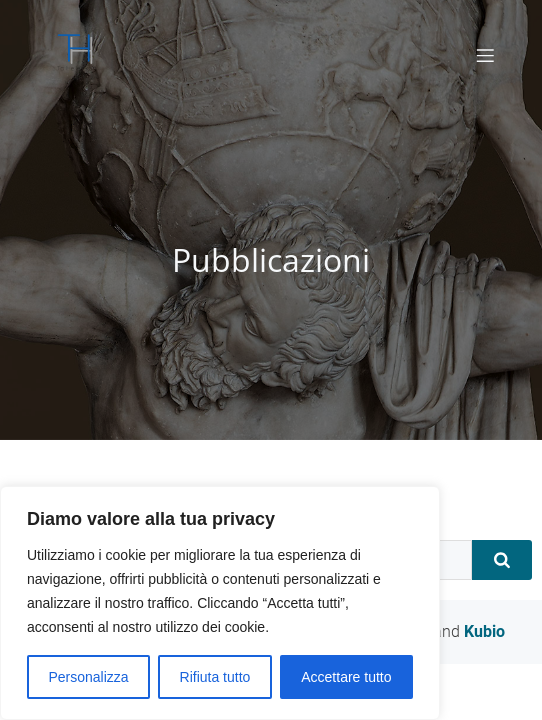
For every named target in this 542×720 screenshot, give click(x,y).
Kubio (484, 631)
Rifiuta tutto (215, 677)
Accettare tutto (346, 677)
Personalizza (88, 677)
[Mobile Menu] (485, 55)
